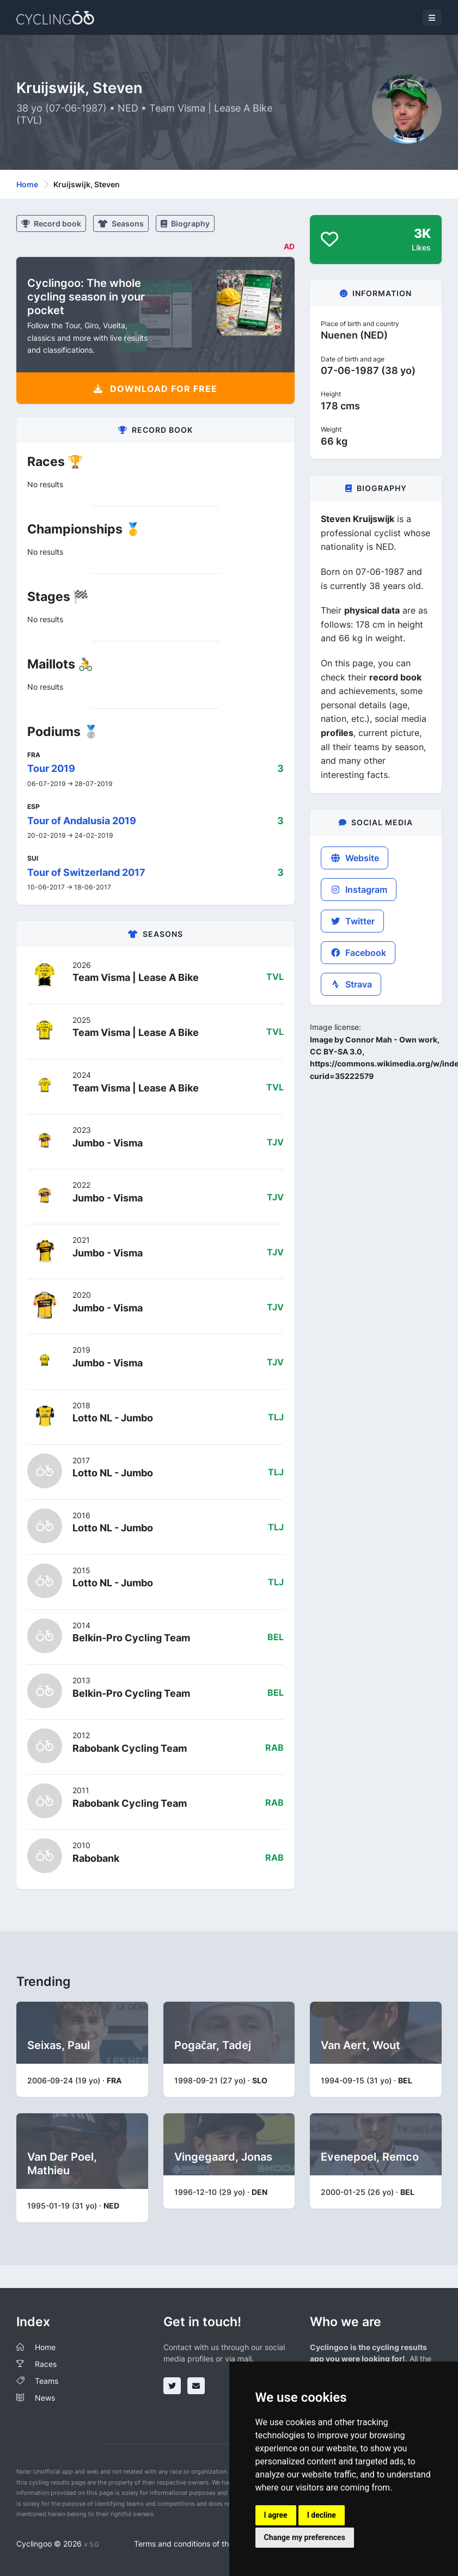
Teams (46, 2380)
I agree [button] (276, 2515)
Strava (351, 984)
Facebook (358, 952)
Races (46, 2364)
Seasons (121, 223)
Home (27, 184)
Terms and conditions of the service (197, 2543)
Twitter (352, 921)
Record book (51, 223)
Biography (185, 223)
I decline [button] (321, 2515)
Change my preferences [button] (304, 2537)
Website (354, 857)
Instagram (358, 889)
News (45, 2397)
